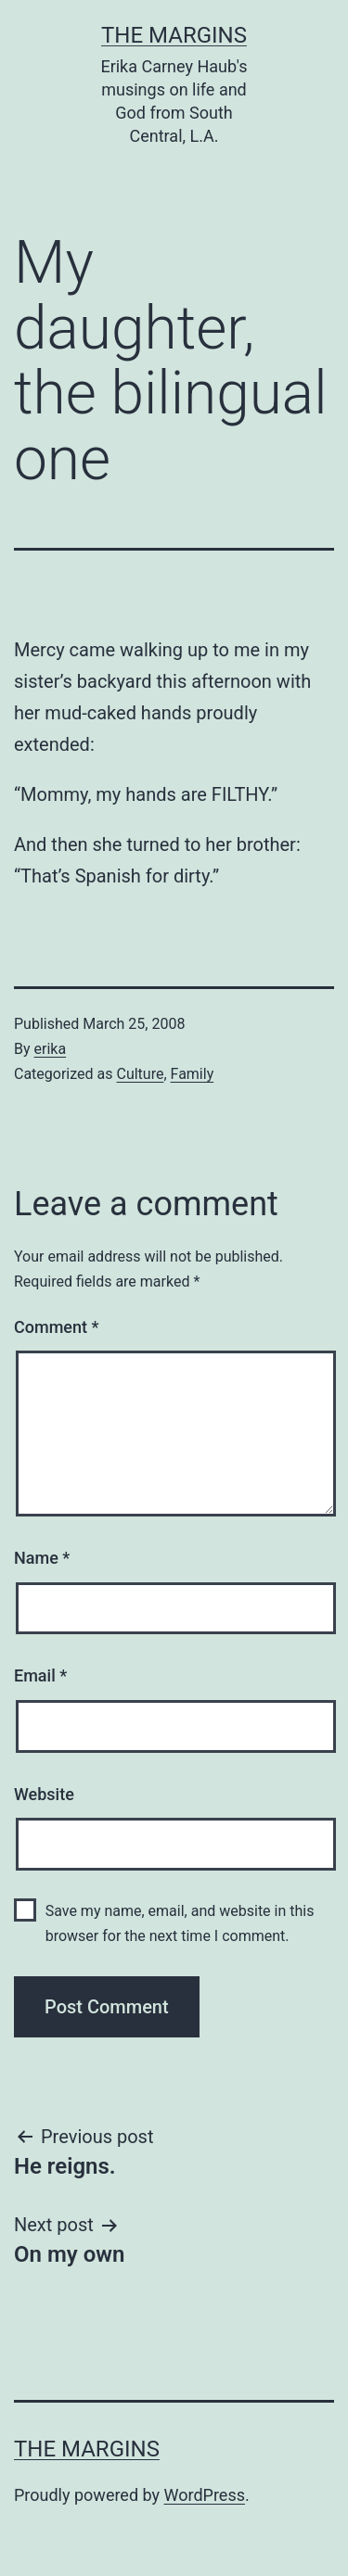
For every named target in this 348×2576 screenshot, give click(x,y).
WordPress (204, 2495)
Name (42, 1557)
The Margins (174, 35)
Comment (56, 1327)
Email (40, 1675)
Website (44, 1794)
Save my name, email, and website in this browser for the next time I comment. (180, 1923)
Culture (139, 1074)
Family (192, 1074)
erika (50, 1049)
